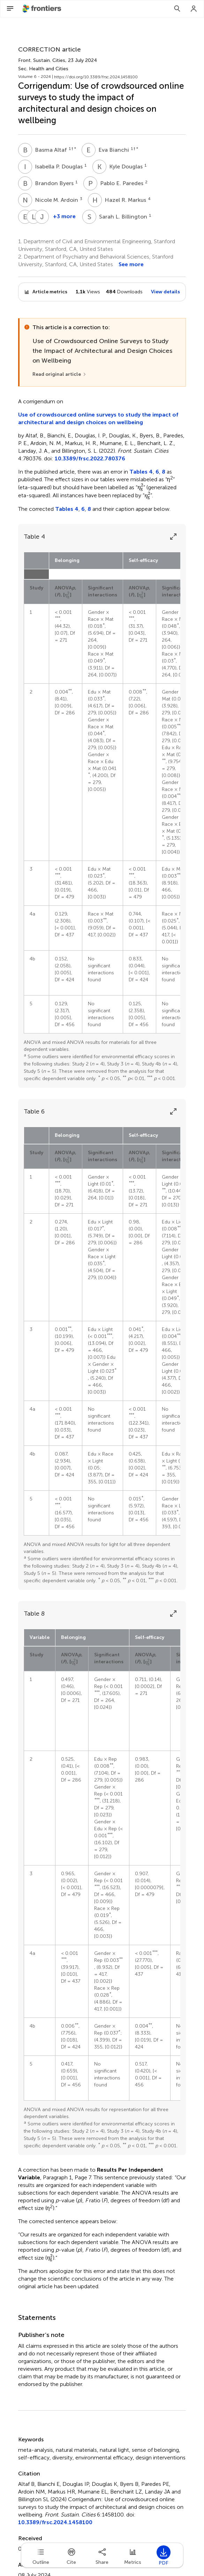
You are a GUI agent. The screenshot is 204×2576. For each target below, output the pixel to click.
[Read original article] (59, 374)
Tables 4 (141, 471)
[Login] (194, 9)
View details (165, 292)
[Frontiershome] (42, 9)
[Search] (177, 9)
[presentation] (140, 487)
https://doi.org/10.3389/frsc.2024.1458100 (96, 76)
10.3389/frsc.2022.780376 (90, 458)
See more (131, 264)
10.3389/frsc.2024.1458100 (55, 2522)
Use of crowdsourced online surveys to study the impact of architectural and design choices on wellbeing (98, 418)
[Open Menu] (10, 9)
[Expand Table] (173, 537)
